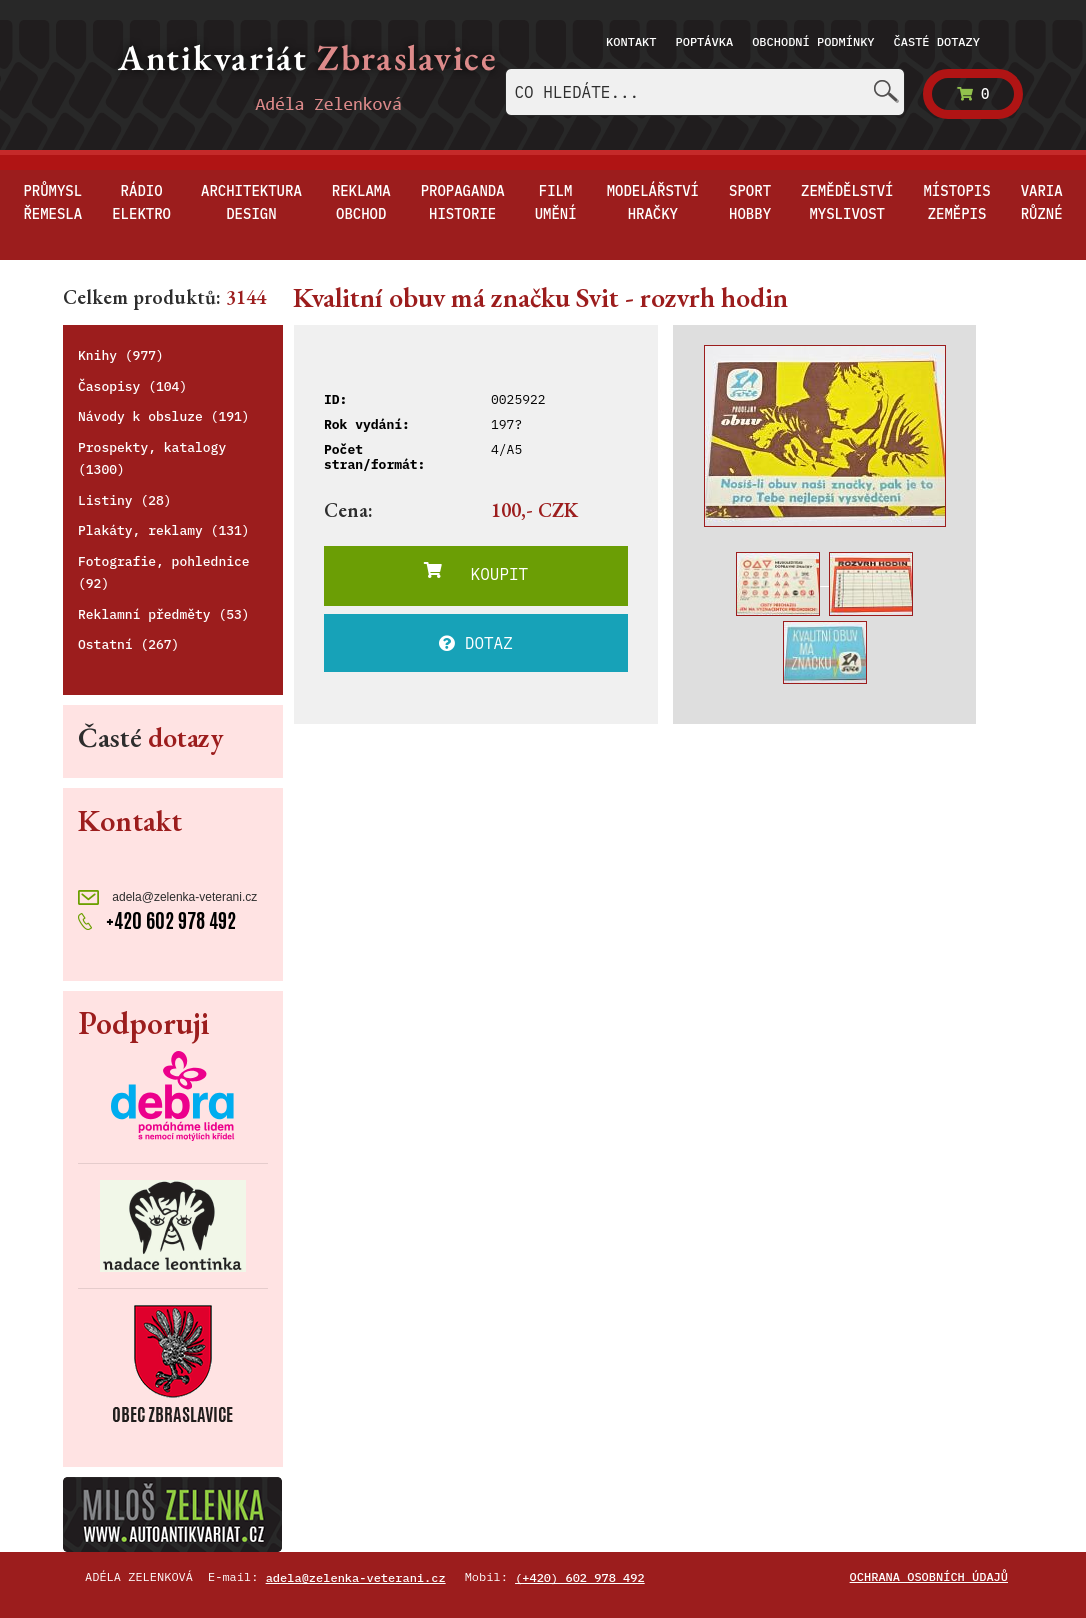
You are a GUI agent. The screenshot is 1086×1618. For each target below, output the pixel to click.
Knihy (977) (121, 355)
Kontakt (631, 41)
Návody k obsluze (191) (164, 416)
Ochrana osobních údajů (929, 1576)
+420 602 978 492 (157, 920)
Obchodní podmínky (813, 41)
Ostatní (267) (128, 644)
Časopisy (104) (132, 386)
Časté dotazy (937, 41)
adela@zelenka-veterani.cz (167, 897)
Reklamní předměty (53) (164, 614)
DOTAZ (476, 643)
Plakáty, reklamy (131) (164, 530)
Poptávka (705, 41)
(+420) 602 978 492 (580, 1577)
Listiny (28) (125, 500)
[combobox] (705, 92)
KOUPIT (476, 573)
